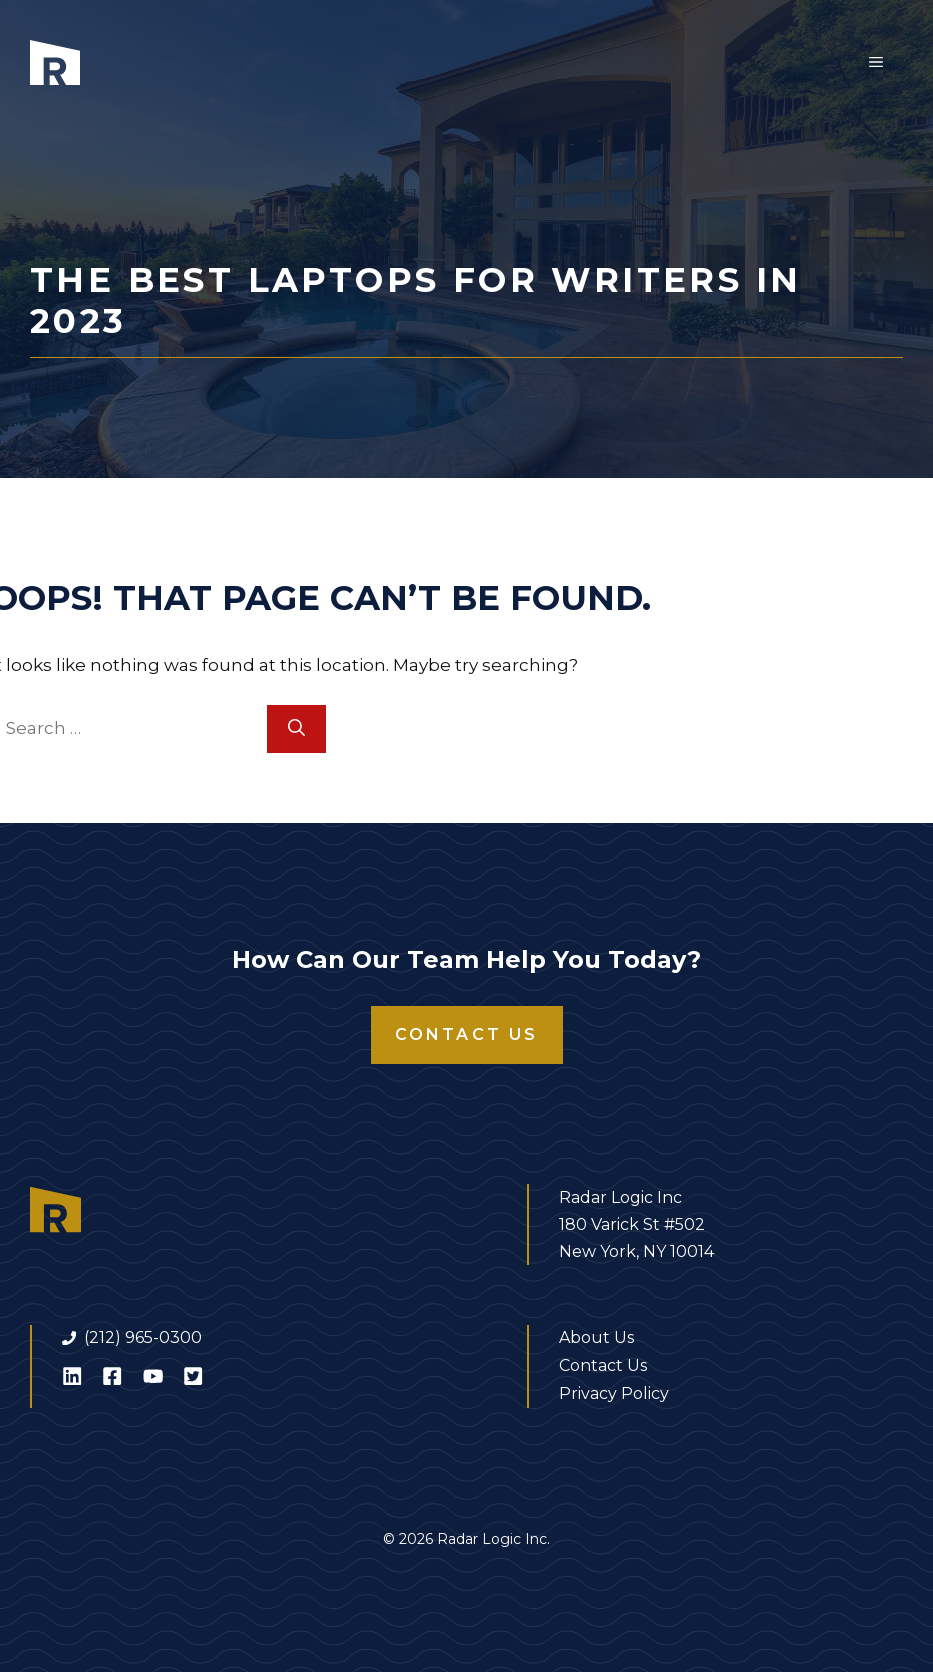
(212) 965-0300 (143, 1337)
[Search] (296, 729)
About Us (596, 1337)
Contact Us (467, 1034)
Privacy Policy (614, 1393)
